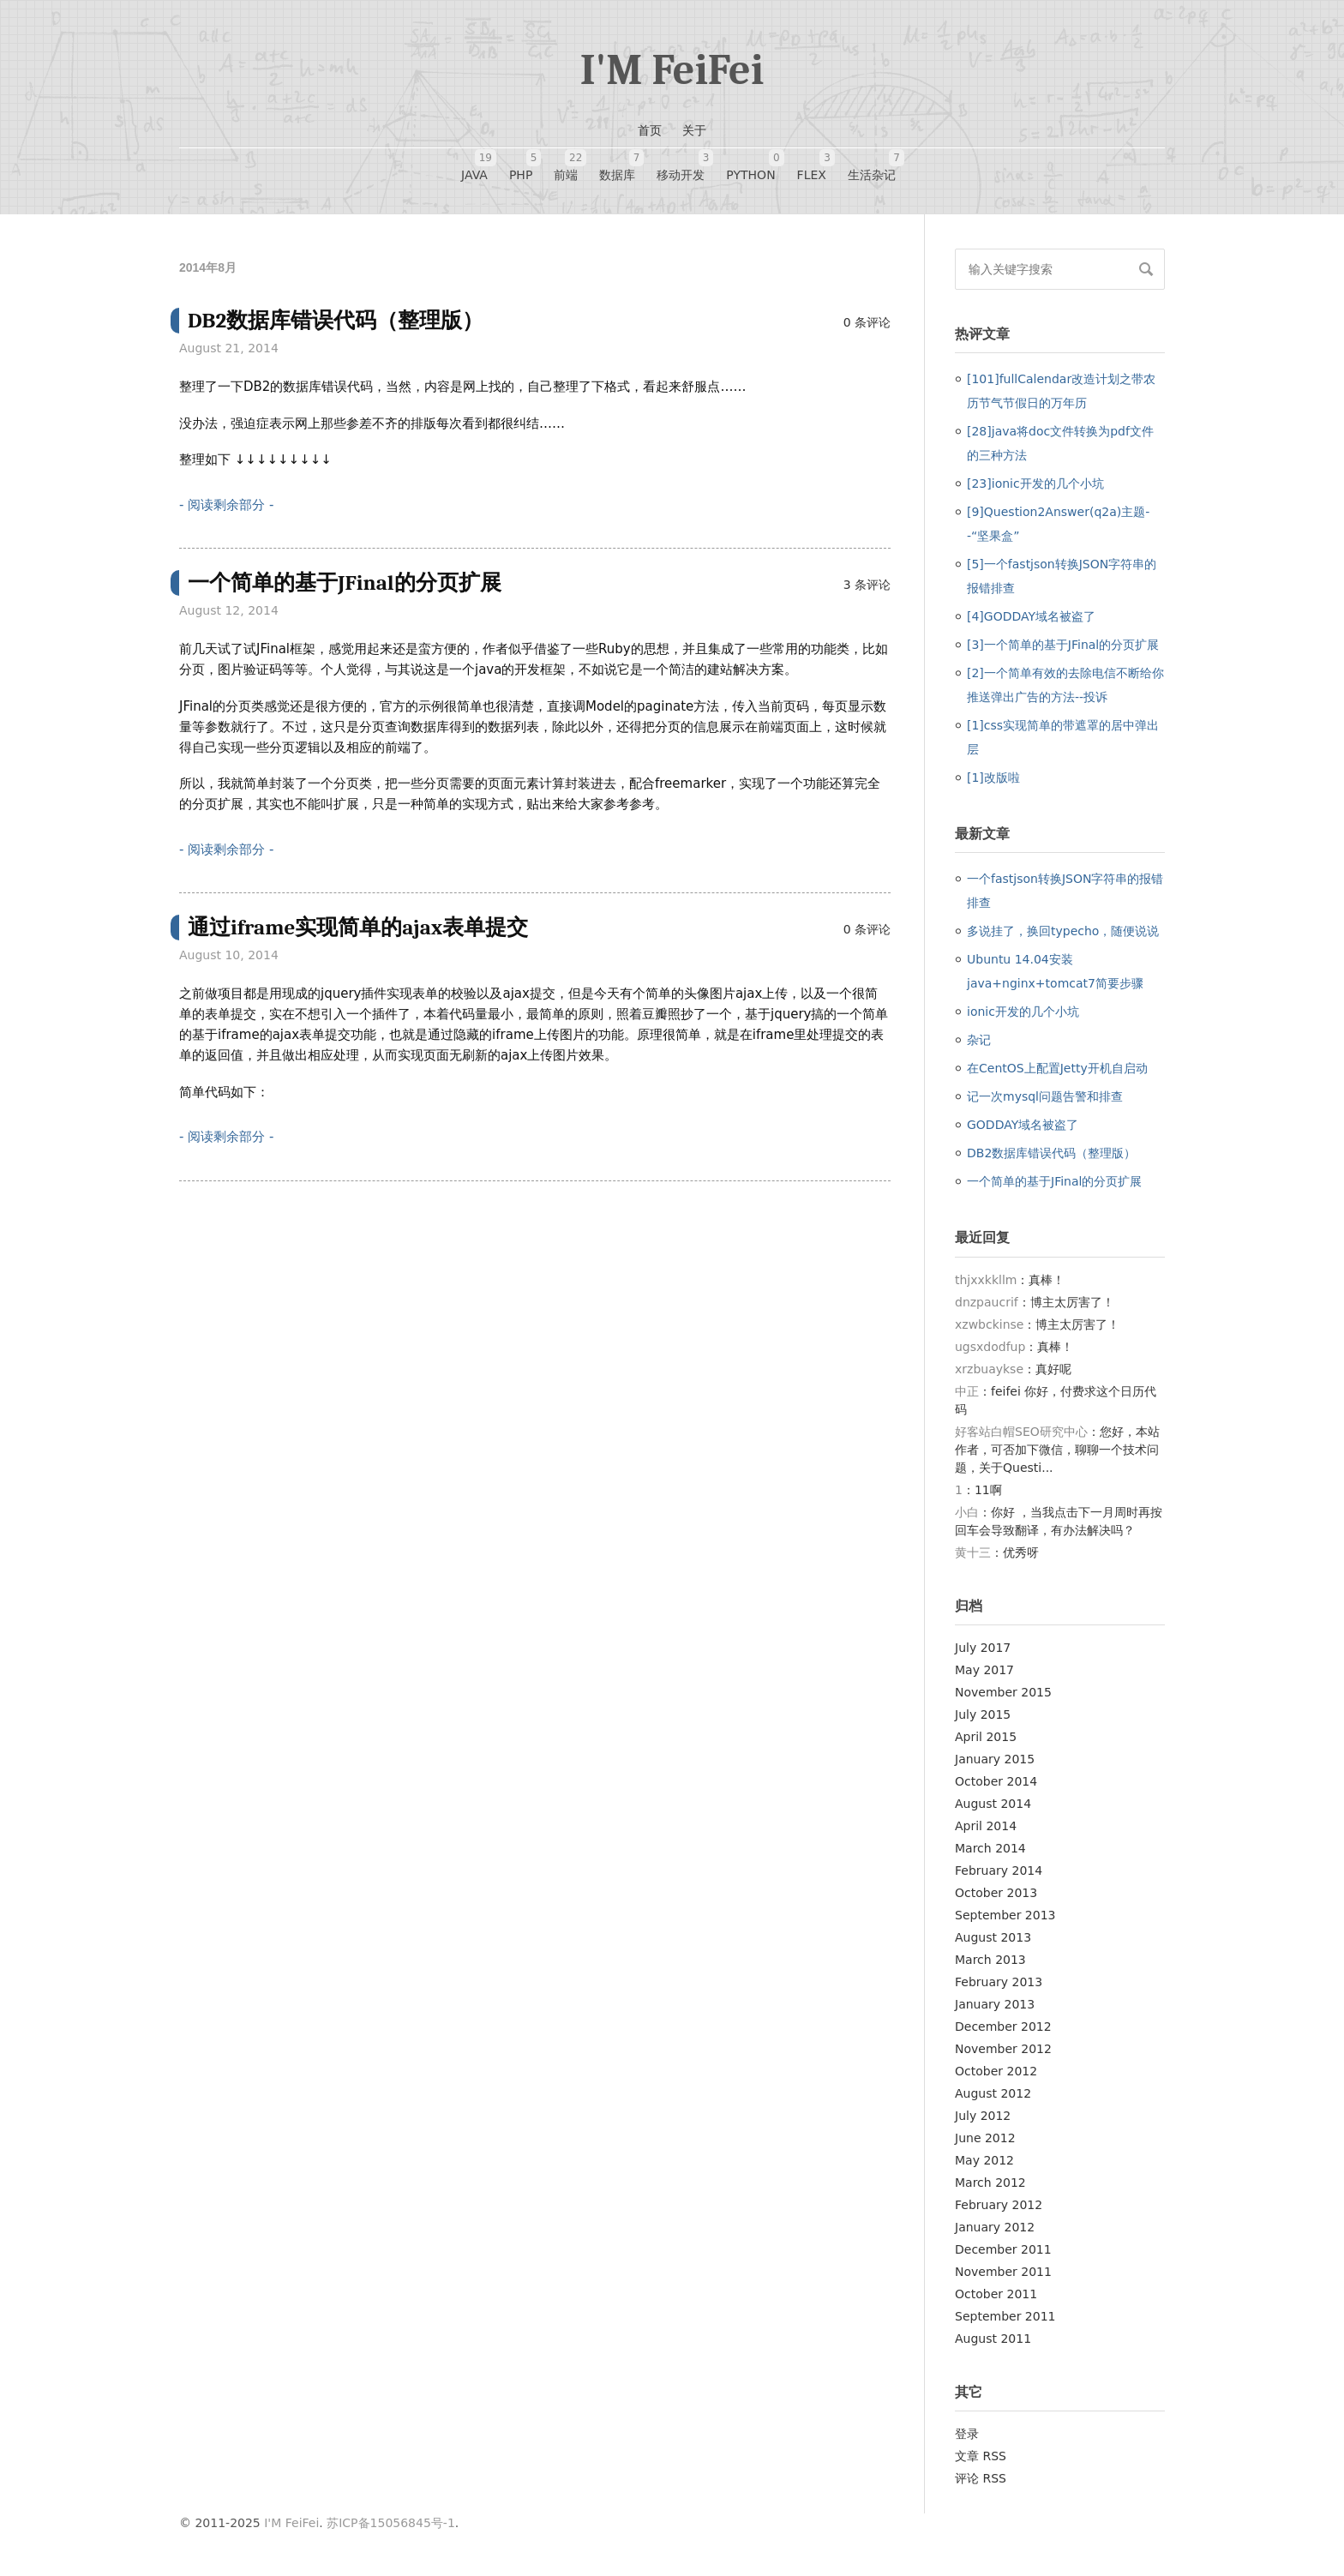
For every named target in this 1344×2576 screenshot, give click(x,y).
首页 (650, 130)
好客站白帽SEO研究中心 (1021, 1431)
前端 (566, 165)
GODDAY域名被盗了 (1022, 1125)
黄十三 (973, 1552)
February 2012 (998, 2205)
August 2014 (993, 1803)
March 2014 (990, 1848)
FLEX (811, 165)
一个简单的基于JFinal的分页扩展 (344, 582)
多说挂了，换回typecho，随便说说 (1063, 931)
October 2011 (996, 2294)
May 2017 (984, 1670)
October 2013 (996, 1893)
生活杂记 (872, 165)
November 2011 (1003, 2272)
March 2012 (990, 2182)
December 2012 (1003, 2026)
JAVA (474, 165)
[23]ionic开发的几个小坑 (1035, 483)
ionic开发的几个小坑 (1023, 1011)
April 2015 (986, 1737)
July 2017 (983, 1647)
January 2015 (995, 1759)
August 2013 (993, 1937)
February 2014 (998, 1870)
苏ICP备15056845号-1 (391, 2523)
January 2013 (995, 2004)
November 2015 (1003, 1692)
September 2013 (1005, 1915)
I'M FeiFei (672, 70)
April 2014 (986, 1826)
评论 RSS (980, 2478)
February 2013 (998, 1982)
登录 (967, 2434)
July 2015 (983, 1714)
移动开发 (681, 165)
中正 (967, 1391)
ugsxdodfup (990, 1347)
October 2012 (996, 2071)
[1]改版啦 (993, 777)
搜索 (1146, 269)
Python (750, 165)
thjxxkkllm (986, 1280)
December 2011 (1003, 2249)
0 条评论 (867, 322)
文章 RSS (980, 2456)
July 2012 (983, 2116)
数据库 (617, 165)
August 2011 (993, 2338)
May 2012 (984, 2160)
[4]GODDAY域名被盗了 (1031, 616)
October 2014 (996, 1781)
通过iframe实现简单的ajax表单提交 (358, 927)
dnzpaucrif (986, 1302)
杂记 (979, 1040)
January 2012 (995, 2227)
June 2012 (985, 2138)
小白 (967, 1512)
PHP (520, 165)
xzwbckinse (989, 1324)
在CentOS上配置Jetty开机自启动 (1057, 1068)
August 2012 (993, 2093)
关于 (694, 130)
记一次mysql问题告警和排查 (1045, 1096)
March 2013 (990, 1960)
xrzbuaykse (989, 1369)
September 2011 (1005, 2316)
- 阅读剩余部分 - (226, 505)
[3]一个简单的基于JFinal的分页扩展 (1063, 645)
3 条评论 (867, 584)
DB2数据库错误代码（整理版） (335, 320)
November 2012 (1003, 2049)
